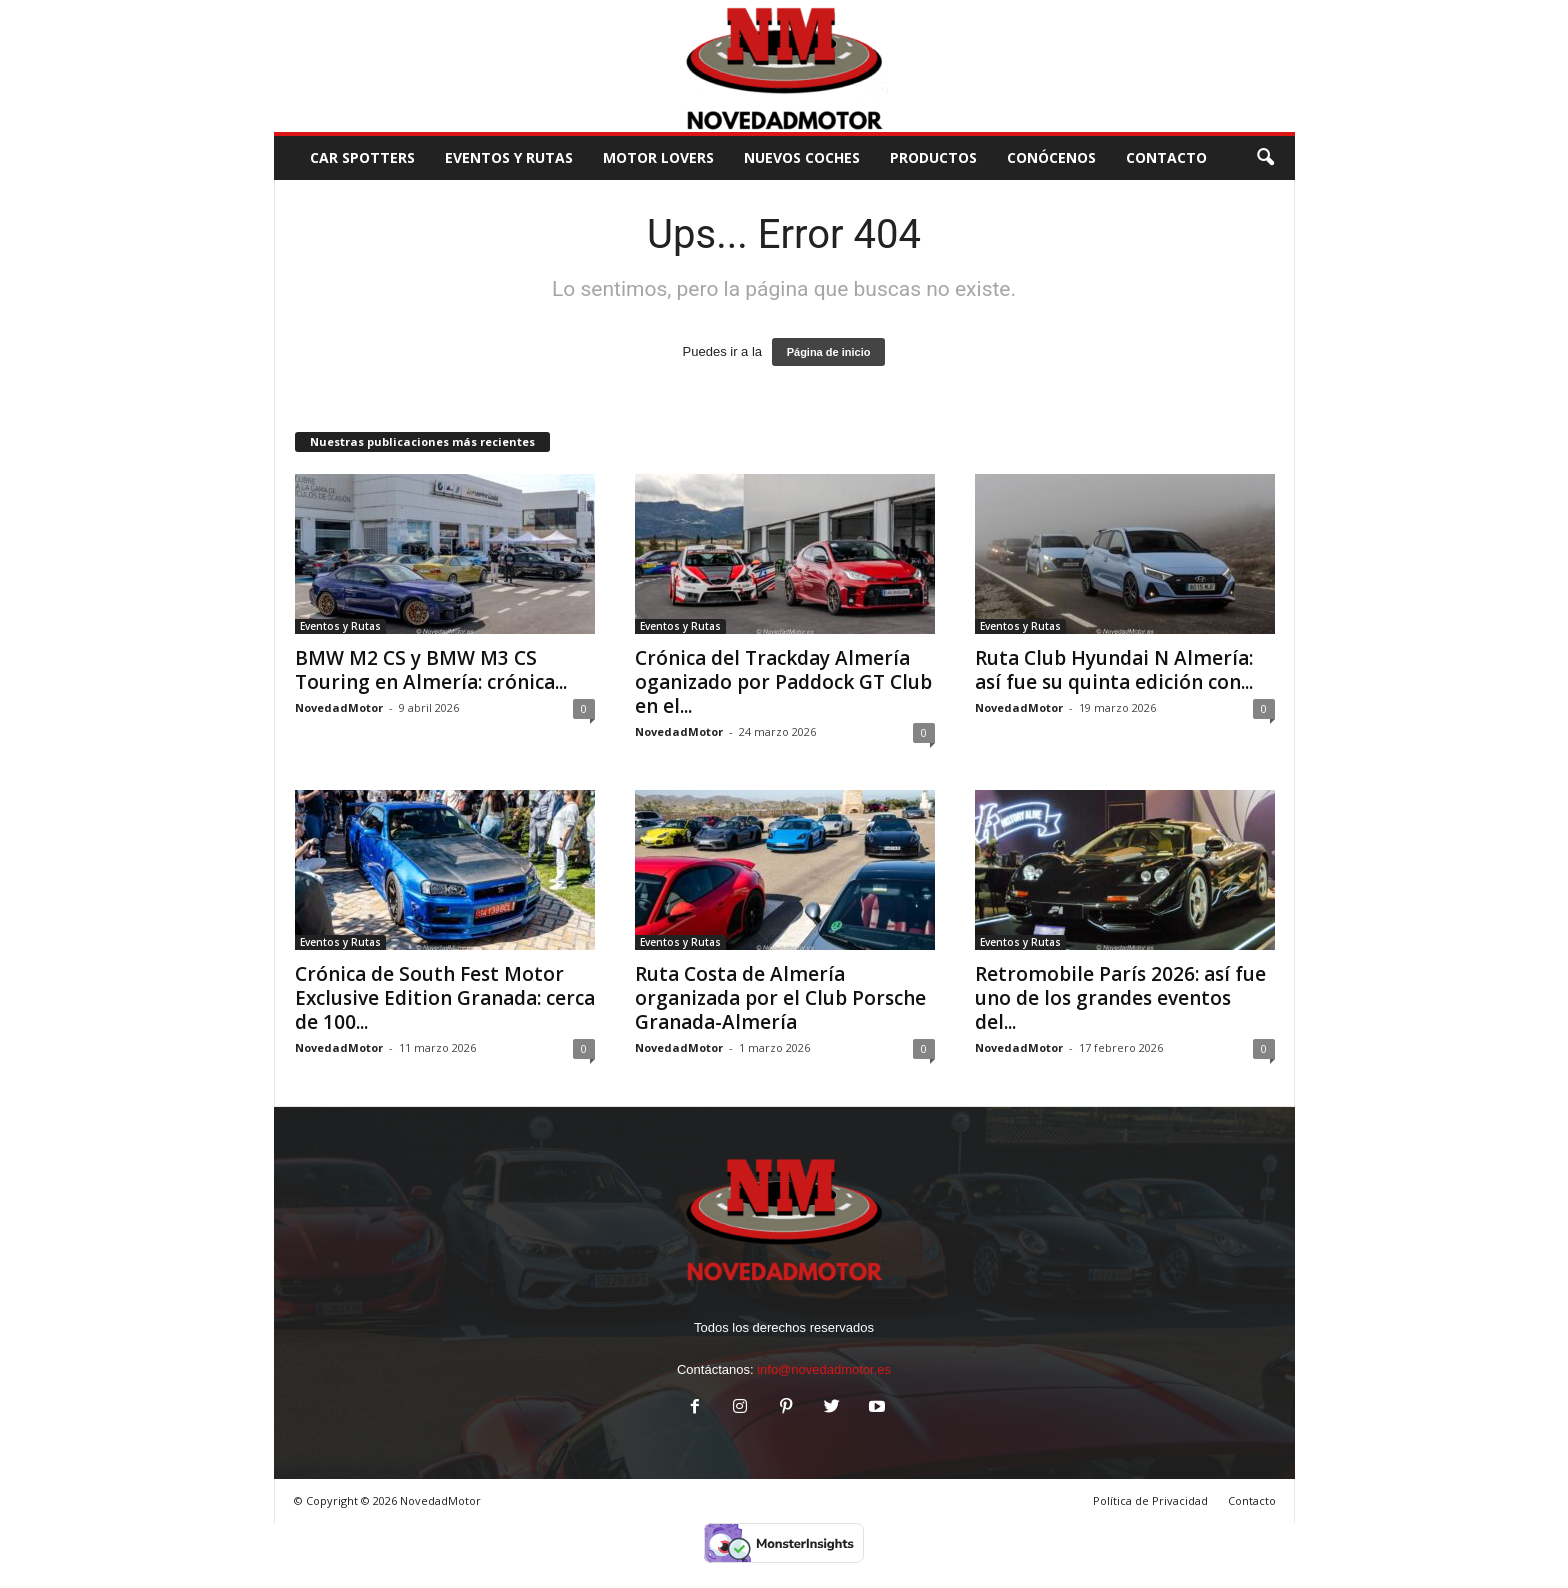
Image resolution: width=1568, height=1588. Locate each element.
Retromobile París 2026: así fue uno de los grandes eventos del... (1120, 998)
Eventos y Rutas (509, 157)
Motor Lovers (658, 157)
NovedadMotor (339, 707)
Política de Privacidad (1150, 1500)
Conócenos (1051, 157)
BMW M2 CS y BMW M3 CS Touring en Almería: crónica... (431, 670)
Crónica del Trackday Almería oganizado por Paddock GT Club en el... (783, 682)
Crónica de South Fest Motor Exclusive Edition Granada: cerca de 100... (445, 998)
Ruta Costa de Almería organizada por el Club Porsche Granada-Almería (780, 998)
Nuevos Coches (802, 157)
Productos (933, 157)
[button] (1265, 158)
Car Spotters (362, 157)
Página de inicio (829, 352)
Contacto (1252, 1500)
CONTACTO (1166, 157)
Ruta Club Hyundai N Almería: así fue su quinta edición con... (1114, 670)
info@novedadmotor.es (824, 1369)
